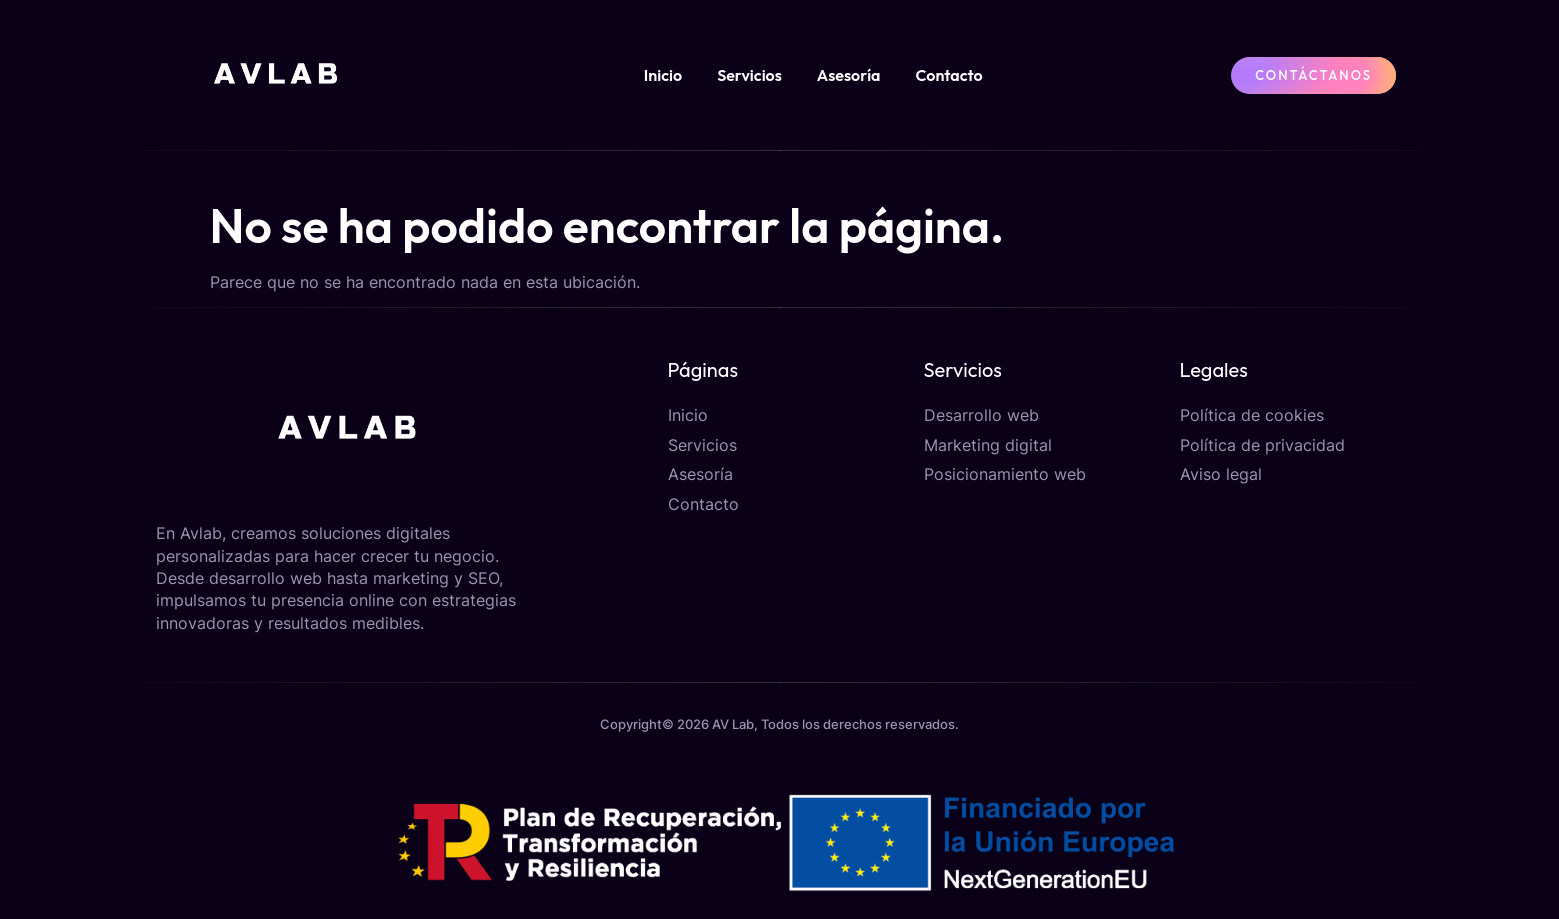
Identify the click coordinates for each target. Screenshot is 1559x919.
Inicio (663, 75)
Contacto (949, 75)
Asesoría (849, 75)
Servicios (749, 75)
